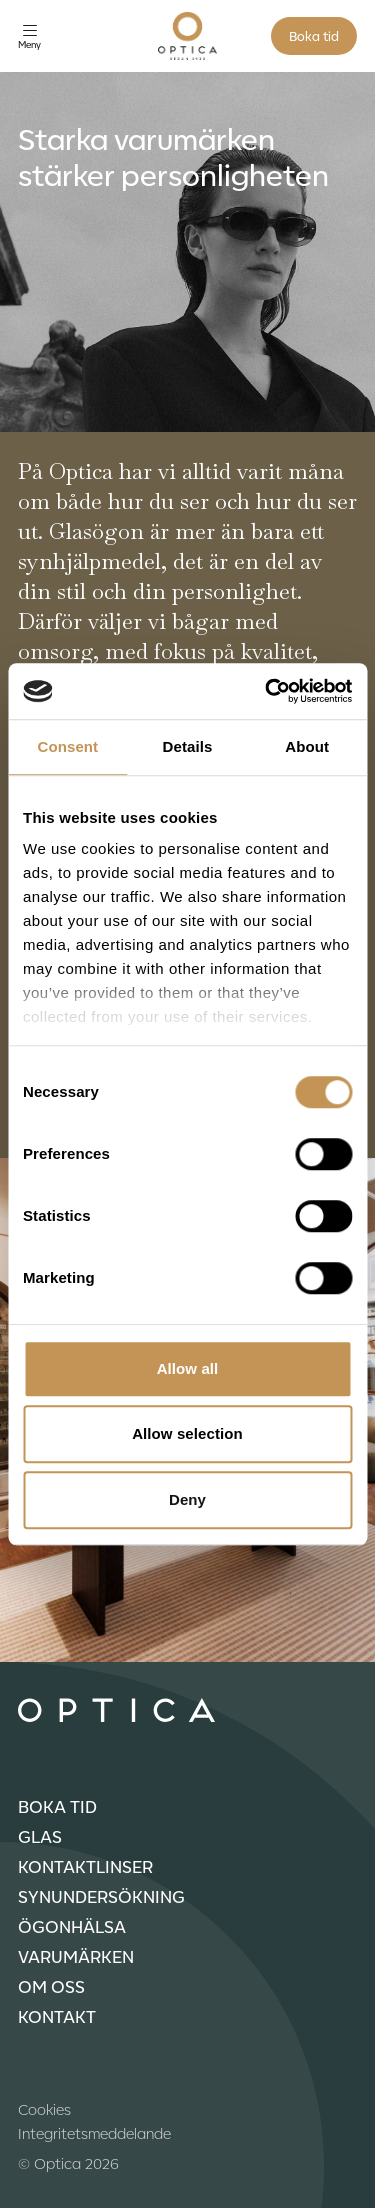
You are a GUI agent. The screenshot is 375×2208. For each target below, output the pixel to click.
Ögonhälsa (72, 1926)
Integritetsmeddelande (94, 2133)
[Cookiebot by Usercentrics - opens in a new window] (267, 691)
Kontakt (57, 2016)
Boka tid (314, 35)
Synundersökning (101, 1896)
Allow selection (187, 1433)
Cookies (44, 2109)
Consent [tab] (67, 746)
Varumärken (76, 1956)
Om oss (51, 1986)
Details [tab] (188, 746)
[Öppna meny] (29, 36)
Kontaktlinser (85, 1866)
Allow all (188, 1368)
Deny (187, 1499)
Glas (40, 1836)
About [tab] (307, 746)
